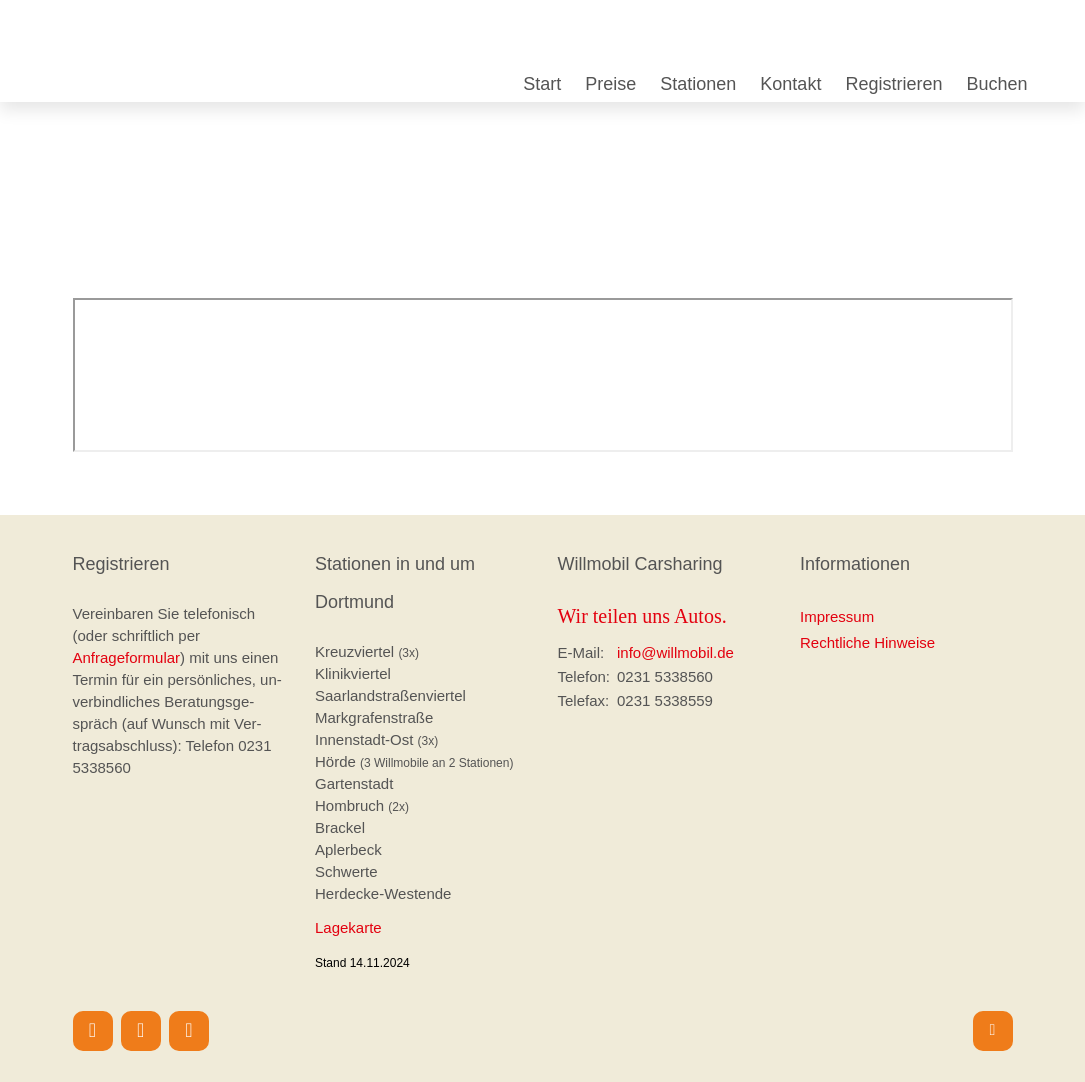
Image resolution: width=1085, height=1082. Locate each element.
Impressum (837, 616)
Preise (610, 84)
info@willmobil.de (675, 652)
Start (542, 84)
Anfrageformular (127, 657)
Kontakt (790, 84)
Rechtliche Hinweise (867, 642)
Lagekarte (348, 927)
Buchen (996, 84)
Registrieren (893, 84)
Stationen (698, 84)
